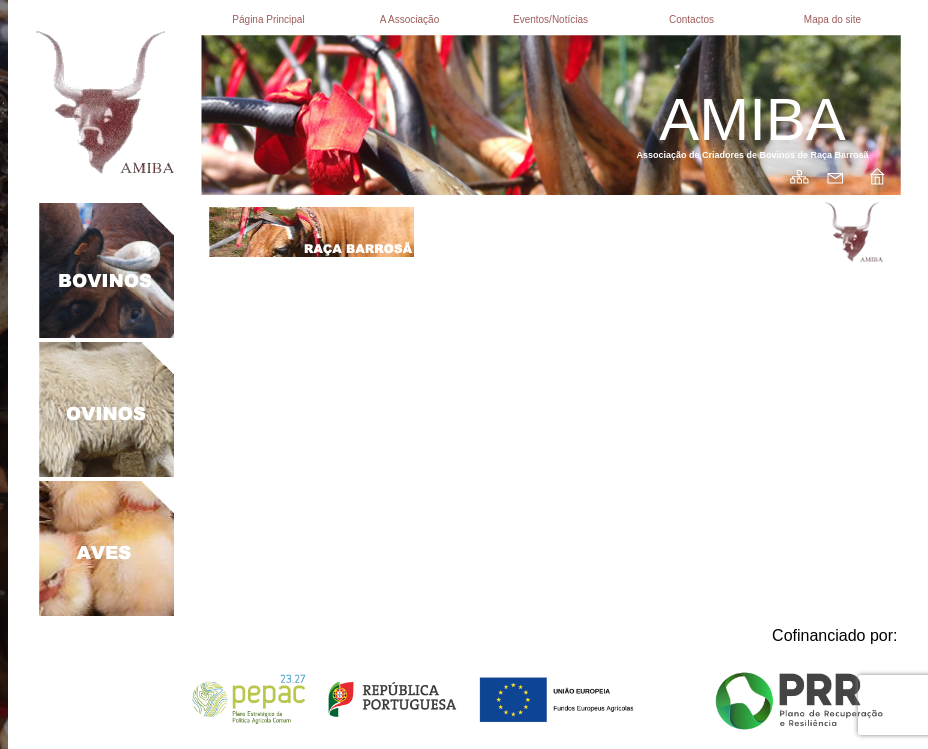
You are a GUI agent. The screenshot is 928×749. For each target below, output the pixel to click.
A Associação (409, 19)
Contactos (691, 19)
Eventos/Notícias (550, 19)
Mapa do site (832, 19)
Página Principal (268, 19)
